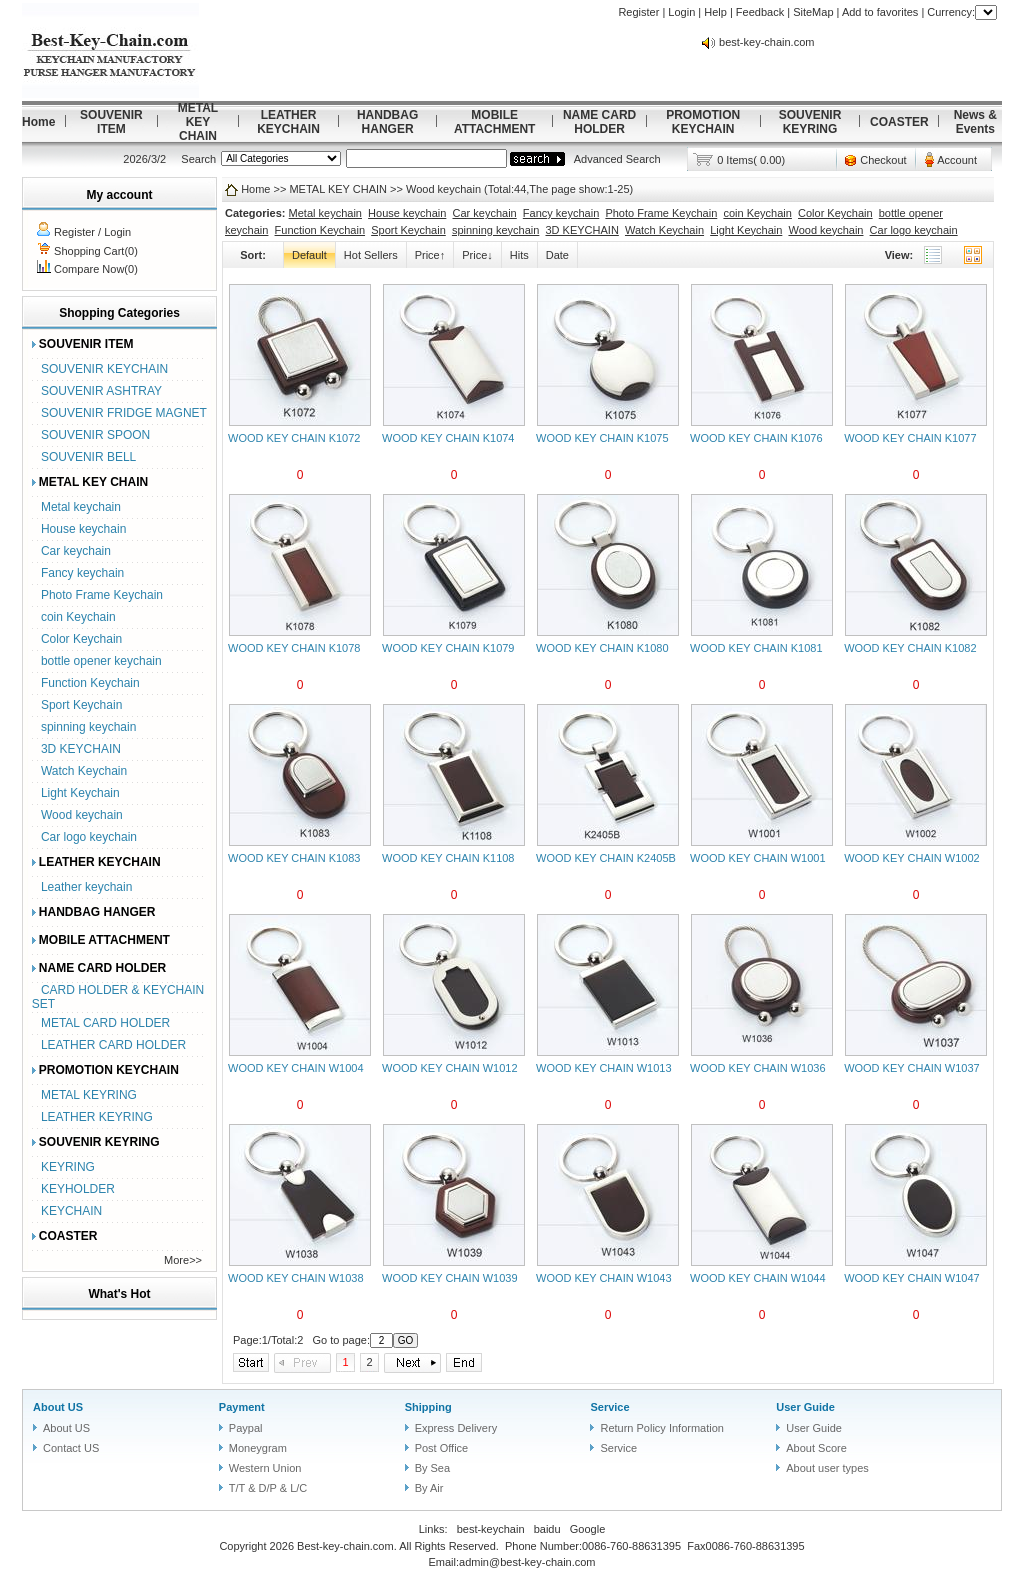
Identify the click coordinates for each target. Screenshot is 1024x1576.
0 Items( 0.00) (751, 160)
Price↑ (430, 255)
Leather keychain (86, 887)
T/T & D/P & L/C (268, 1488)
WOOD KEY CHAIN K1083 (294, 858)
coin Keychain (78, 617)
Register (638, 12)
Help (715, 12)
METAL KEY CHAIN (198, 122)
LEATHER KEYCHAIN (288, 122)
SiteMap (813, 12)
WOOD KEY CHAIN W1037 (912, 1068)
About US (58, 1407)
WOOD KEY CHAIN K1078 (294, 648)
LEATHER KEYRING (97, 1117)
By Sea (432, 1468)
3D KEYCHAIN (81, 749)
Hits (519, 255)
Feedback (760, 12)
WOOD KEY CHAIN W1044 (758, 1278)
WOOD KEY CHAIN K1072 (294, 438)
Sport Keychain (81, 705)
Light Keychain (80, 793)
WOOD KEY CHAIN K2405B (606, 858)
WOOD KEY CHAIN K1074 (448, 438)
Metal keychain (81, 507)
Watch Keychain (84, 771)
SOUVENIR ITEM (111, 122)
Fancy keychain (82, 573)
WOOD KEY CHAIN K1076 (756, 438)
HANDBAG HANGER (387, 122)
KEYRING (68, 1167)
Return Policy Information (662, 1428)
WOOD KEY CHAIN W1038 (296, 1278)
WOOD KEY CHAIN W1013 (604, 1068)
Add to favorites (880, 12)
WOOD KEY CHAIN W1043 (604, 1278)
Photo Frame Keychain (102, 595)
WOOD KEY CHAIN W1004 (296, 1068)
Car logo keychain (89, 837)
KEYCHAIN (71, 1211)
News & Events (975, 122)
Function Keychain (90, 683)
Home (38, 122)
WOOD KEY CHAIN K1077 (910, 438)
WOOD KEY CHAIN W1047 (912, 1278)
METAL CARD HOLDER (105, 1023)
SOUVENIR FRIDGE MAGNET (124, 413)
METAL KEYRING (89, 1095)
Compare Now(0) (96, 269)
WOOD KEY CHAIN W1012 (450, 1068)
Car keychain (76, 551)
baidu (547, 1529)
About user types (827, 1468)
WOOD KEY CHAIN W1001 (758, 858)
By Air (429, 1488)
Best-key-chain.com (345, 1546)
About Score (816, 1448)
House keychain (83, 529)
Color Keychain (81, 639)
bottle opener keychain (101, 661)
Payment (242, 1407)
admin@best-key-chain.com (527, 1562)
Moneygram (258, 1448)
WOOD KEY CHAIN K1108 (448, 858)
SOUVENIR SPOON (95, 435)
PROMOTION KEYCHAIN (703, 122)
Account (957, 160)
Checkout (883, 160)
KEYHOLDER (78, 1189)
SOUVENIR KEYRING (810, 122)
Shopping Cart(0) (96, 251)
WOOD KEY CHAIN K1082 (910, 648)
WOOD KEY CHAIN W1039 (450, 1278)
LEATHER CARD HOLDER (113, 1045)
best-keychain (491, 1529)
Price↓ (477, 255)
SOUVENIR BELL (88, 457)
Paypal (246, 1428)
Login (681, 12)
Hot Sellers (371, 255)
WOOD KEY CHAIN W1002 (912, 858)
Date (557, 255)
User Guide (805, 1407)
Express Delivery (456, 1428)
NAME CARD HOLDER (599, 122)
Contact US (71, 1448)
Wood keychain (82, 815)
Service (609, 1407)
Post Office (442, 1448)
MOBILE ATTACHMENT (495, 122)
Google (587, 1529)
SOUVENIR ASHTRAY (101, 391)
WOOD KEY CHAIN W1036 (758, 1068)
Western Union (265, 1468)
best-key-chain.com (766, 42)
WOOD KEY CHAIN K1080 (602, 648)
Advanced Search (617, 159)
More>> (183, 1260)
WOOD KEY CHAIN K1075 (602, 438)
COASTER (899, 122)
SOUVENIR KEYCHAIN (104, 369)
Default (309, 255)
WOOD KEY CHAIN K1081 (756, 648)
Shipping (428, 1407)
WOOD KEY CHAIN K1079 (448, 648)
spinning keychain (88, 727)
